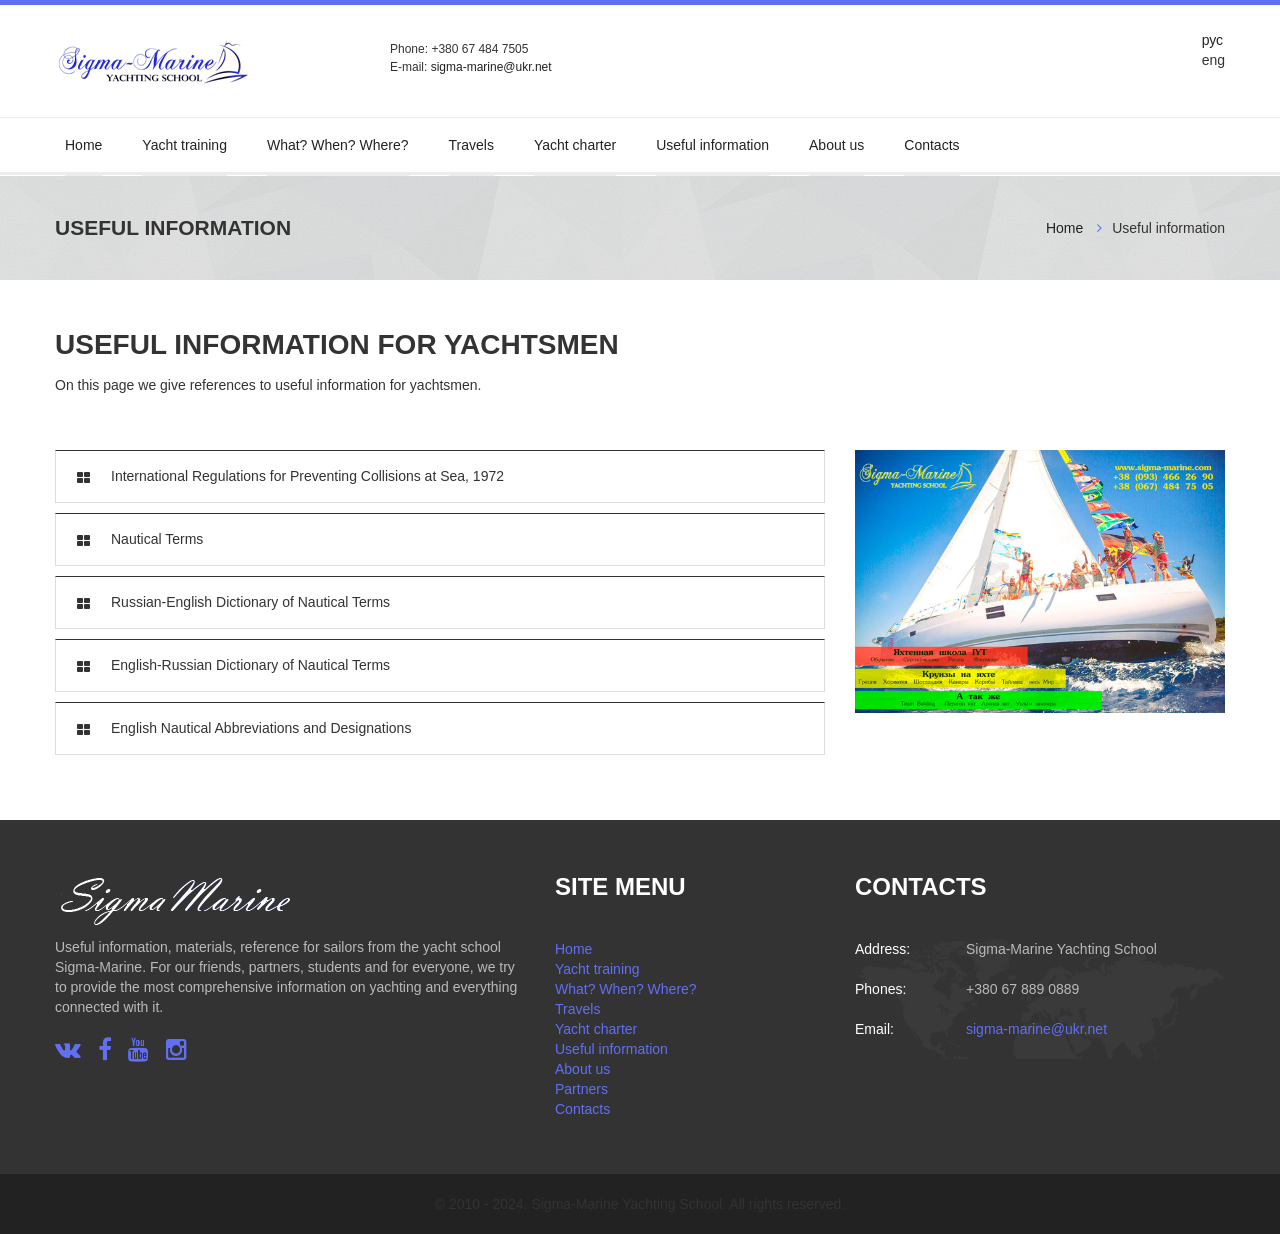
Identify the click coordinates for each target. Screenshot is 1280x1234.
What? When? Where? (338, 145)
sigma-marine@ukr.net (491, 67)
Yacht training (184, 145)
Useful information (712, 145)
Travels (471, 145)
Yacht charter (575, 145)
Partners (581, 1089)
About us (836, 145)
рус (1212, 40)
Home (83, 145)
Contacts (931, 145)
